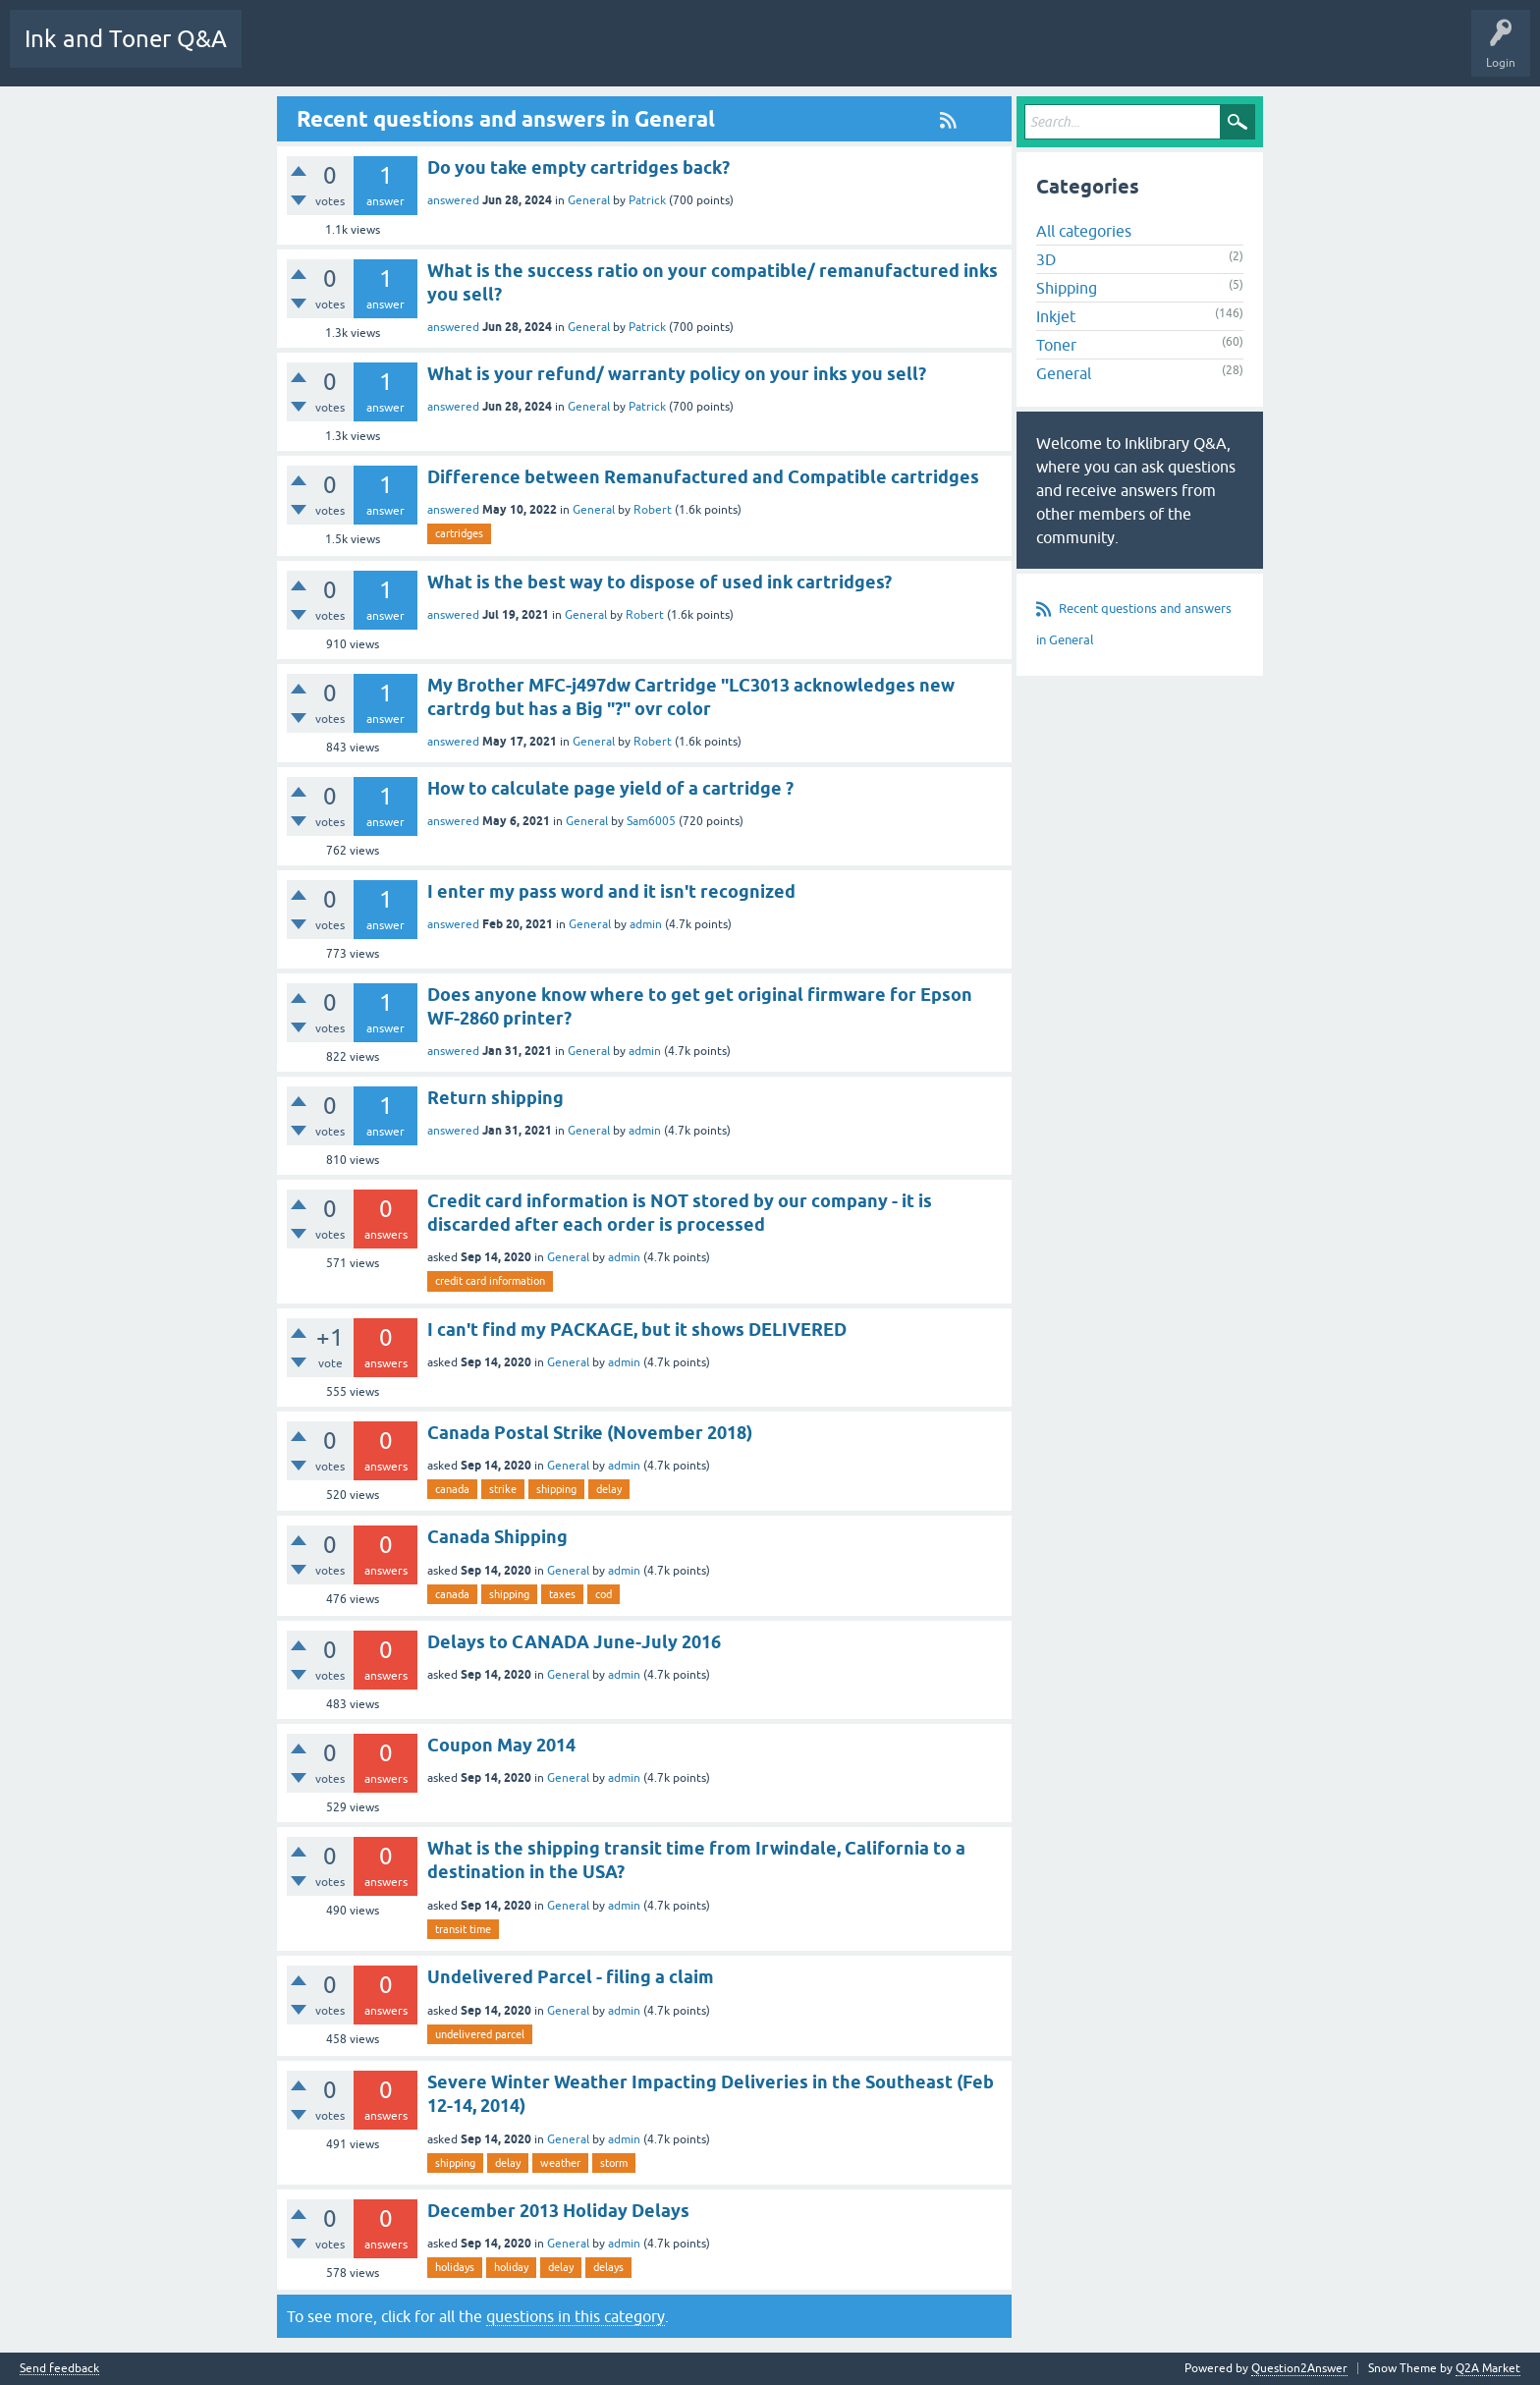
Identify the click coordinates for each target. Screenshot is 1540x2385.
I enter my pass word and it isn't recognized (611, 891)
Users (784, 53)
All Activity (285, 53)
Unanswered (568, 53)
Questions (425, 53)
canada (452, 1489)
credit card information (490, 1281)
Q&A (357, 53)
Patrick (647, 200)
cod (603, 1594)
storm (614, 2163)
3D (1046, 259)
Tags (643, 53)
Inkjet (1055, 316)
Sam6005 (651, 821)
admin (646, 924)
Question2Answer (1299, 2368)
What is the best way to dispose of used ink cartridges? (659, 582)
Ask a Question (866, 53)
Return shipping (495, 1097)
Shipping (1066, 288)
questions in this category (575, 2316)
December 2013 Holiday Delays (558, 2210)
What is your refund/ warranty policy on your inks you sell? (676, 373)
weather (560, 2163)
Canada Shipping (497, 1536)
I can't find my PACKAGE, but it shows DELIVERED (637, 1329)
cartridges (459, 533)
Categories (713, 53)
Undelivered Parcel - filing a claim (570, 1977)
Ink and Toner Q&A (126, 39)
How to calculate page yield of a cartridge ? (610, 788)
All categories (1083, 231)
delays (608, 2267)
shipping (556, 1489)
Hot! (493, 53)
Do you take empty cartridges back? (578, 167)
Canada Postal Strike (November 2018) (589, 1432)
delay (609, 1489)
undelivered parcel (479, 2034)
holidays (454, 2267)
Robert (652, 510)
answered (453, 200)
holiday (511, 2267)
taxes (562, 1594)
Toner (1056, 345)
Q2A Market (1488, 2368)
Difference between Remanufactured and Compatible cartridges (703, 477)
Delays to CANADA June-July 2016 (574, 1642)
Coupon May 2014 (501, 1745)
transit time (463, 1929)
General (589, 200)
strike (503, 1489)
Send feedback (59, 2368)
